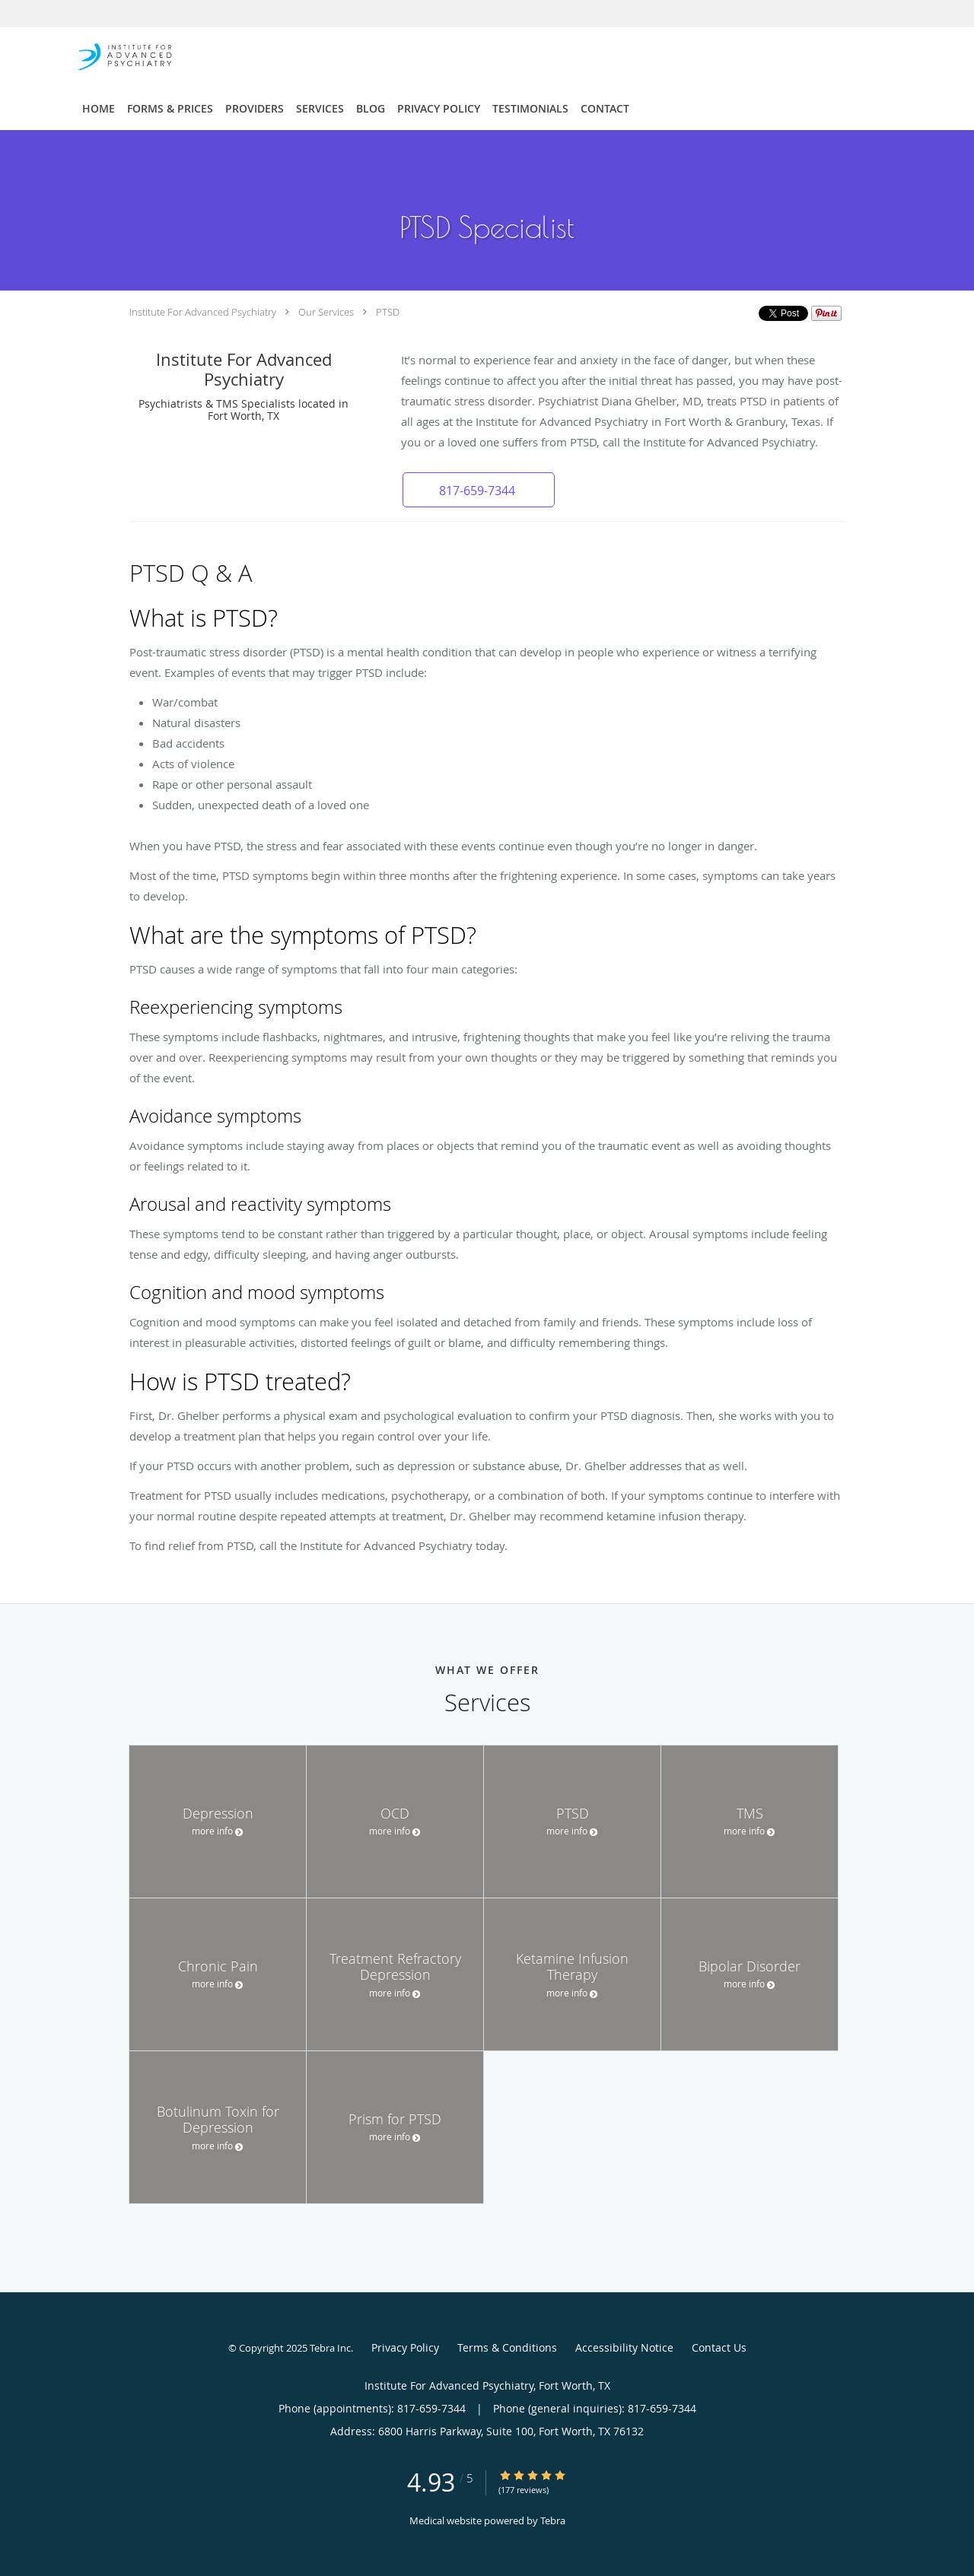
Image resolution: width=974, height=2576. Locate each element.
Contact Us (719, 2347)
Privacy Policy (405, 2347)
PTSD (387, 312)
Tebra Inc (330, 2348)
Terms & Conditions (507, 2347)
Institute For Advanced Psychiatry (202, 312)
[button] (479, 489)
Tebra (552, 2520)
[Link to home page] (102, 56)
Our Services (326, 312)
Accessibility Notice (624, 2347)
